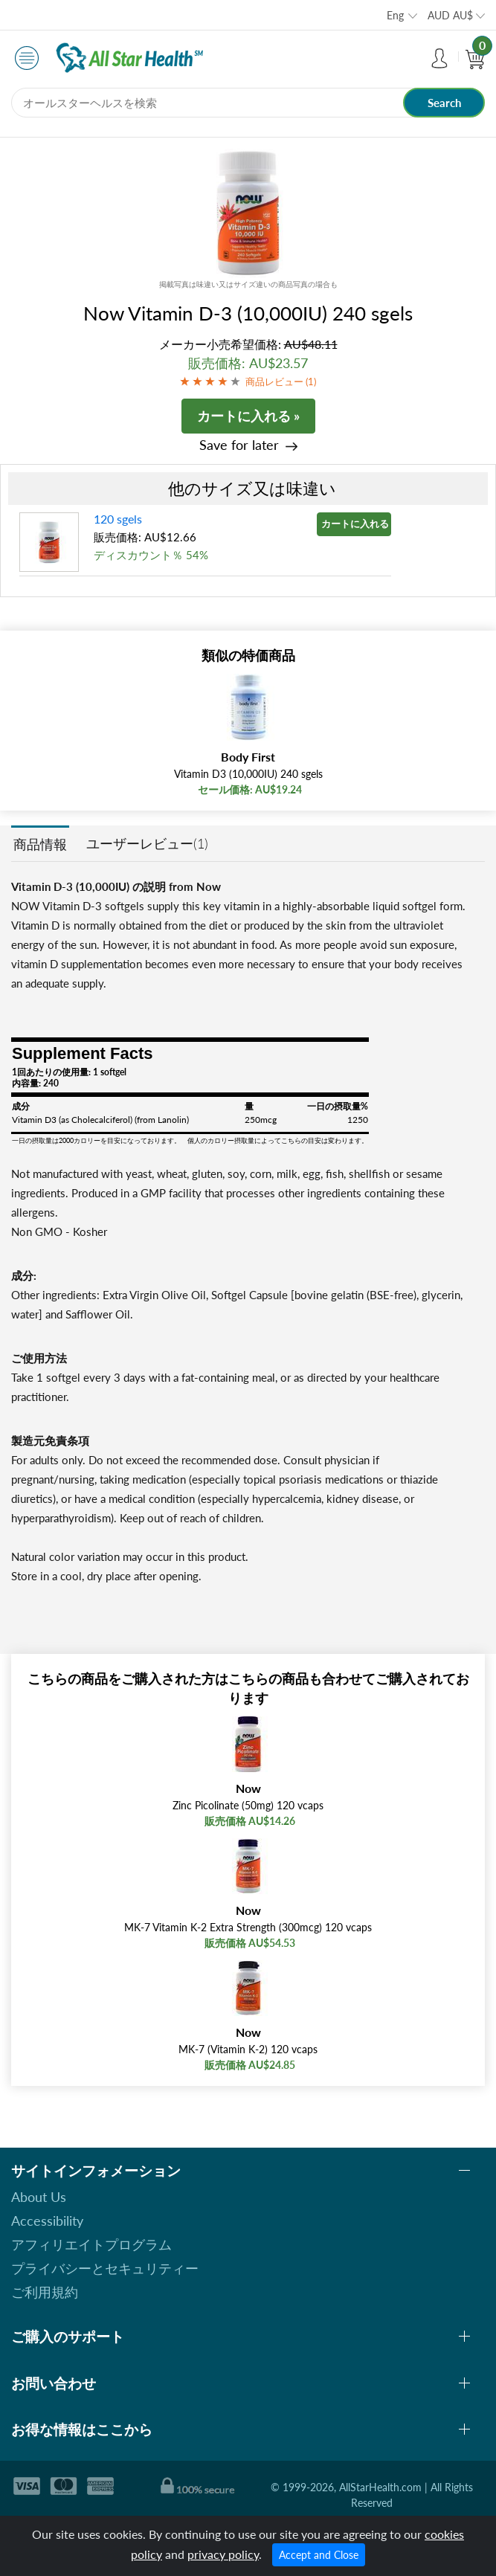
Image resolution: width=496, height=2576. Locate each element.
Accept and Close (318, 2554)
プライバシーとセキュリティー (105, 2268)
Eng (395, 15)
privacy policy (223, 2554)
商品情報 (40, 844)
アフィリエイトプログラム (91, 2244)
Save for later (239, 445)
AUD (450, 15)
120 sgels (118, 519)
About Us (38, 2197)
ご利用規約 (44, 2292)
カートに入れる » (248, 416)
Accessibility (47, 2220)
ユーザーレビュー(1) (147, 843)
